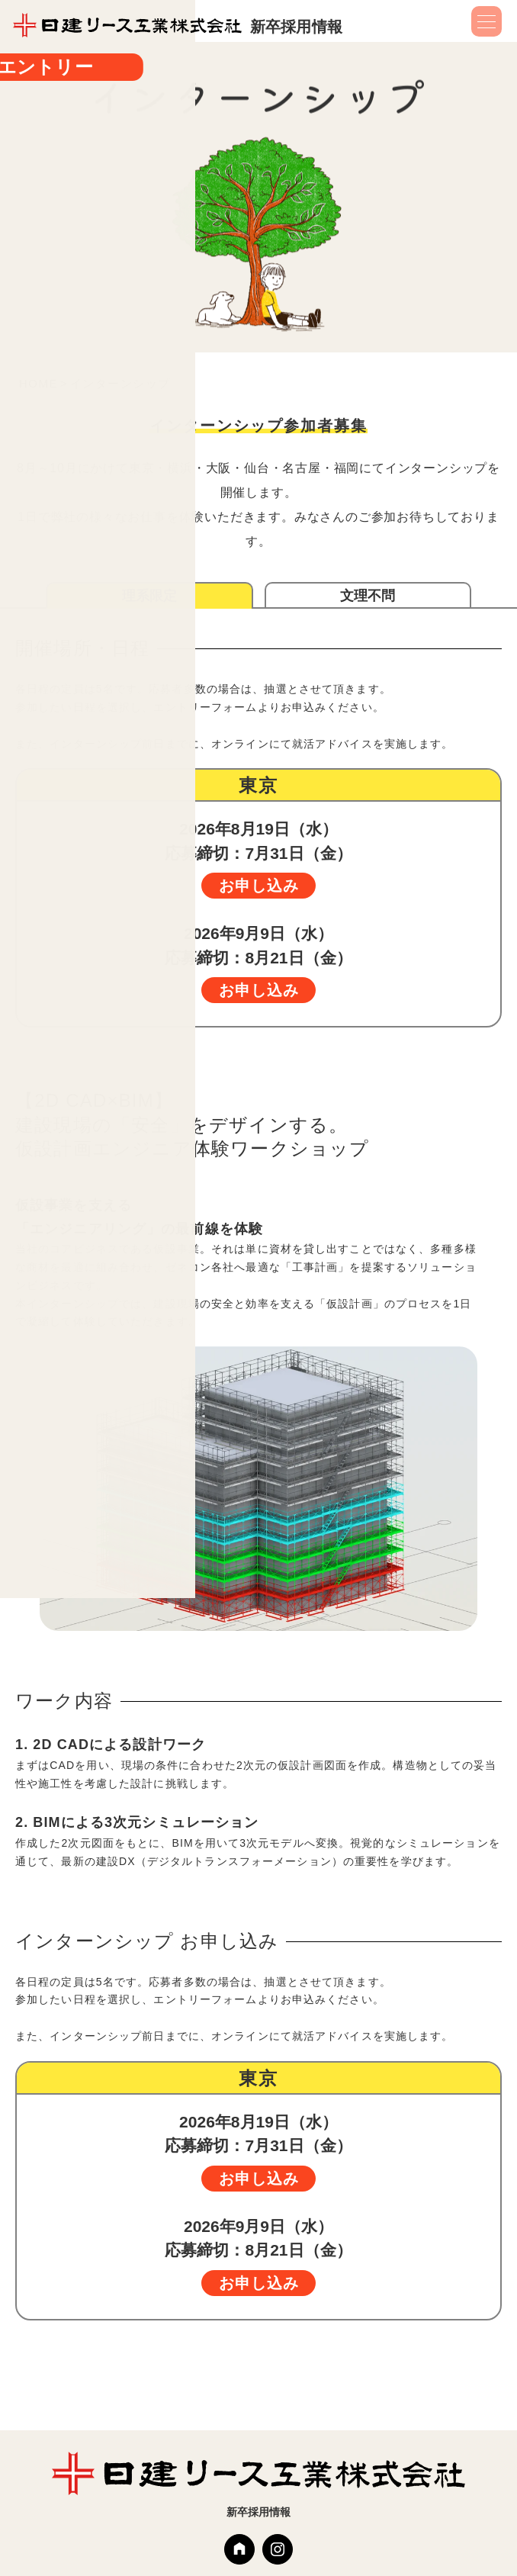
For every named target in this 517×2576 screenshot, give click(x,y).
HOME (38, 383)
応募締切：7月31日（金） (258, 859)
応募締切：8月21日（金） (258, 964)
